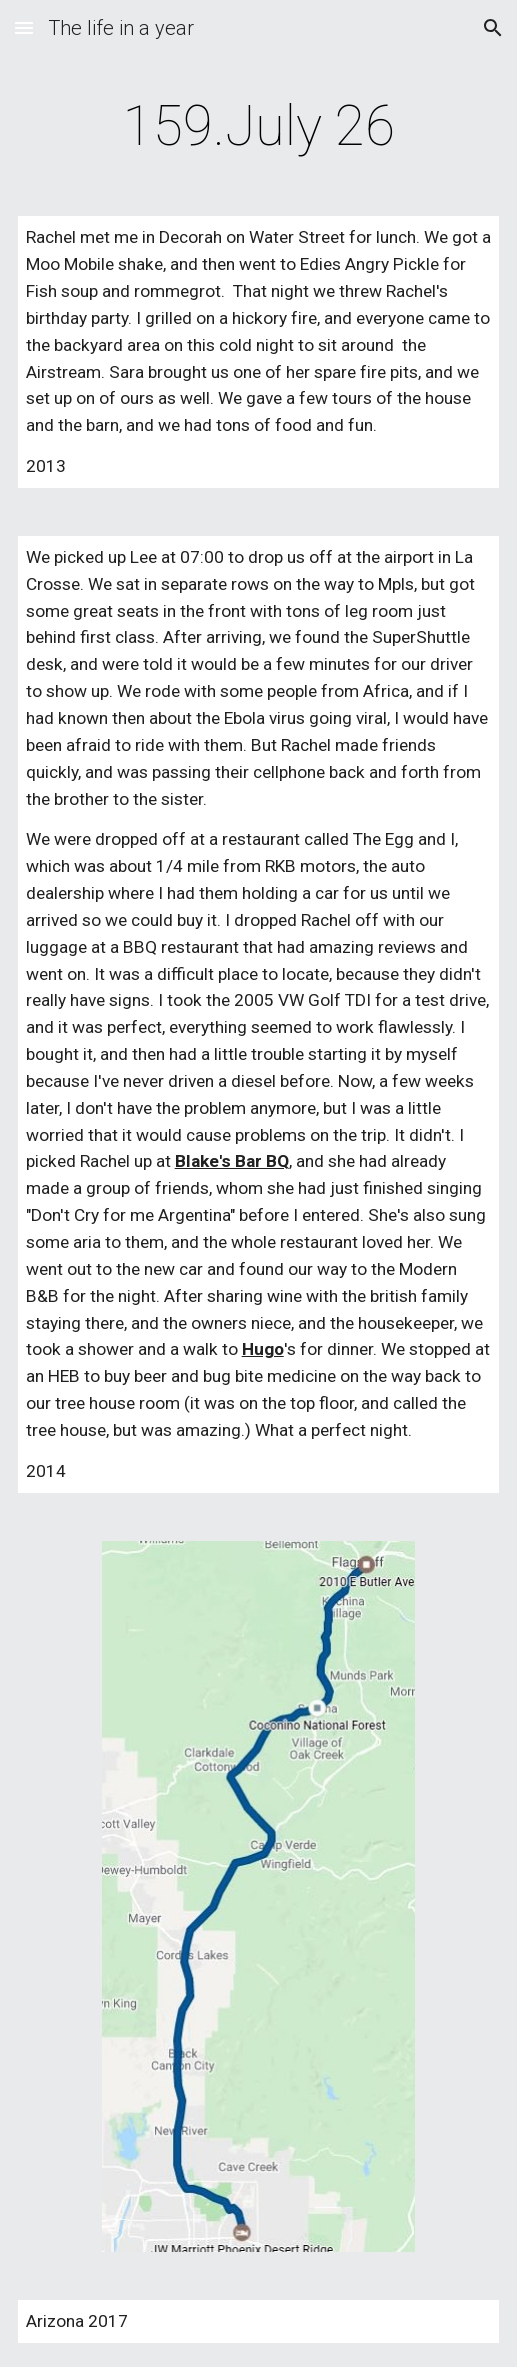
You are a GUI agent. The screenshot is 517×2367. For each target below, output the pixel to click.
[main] (259, 126)
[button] (24, 27)
